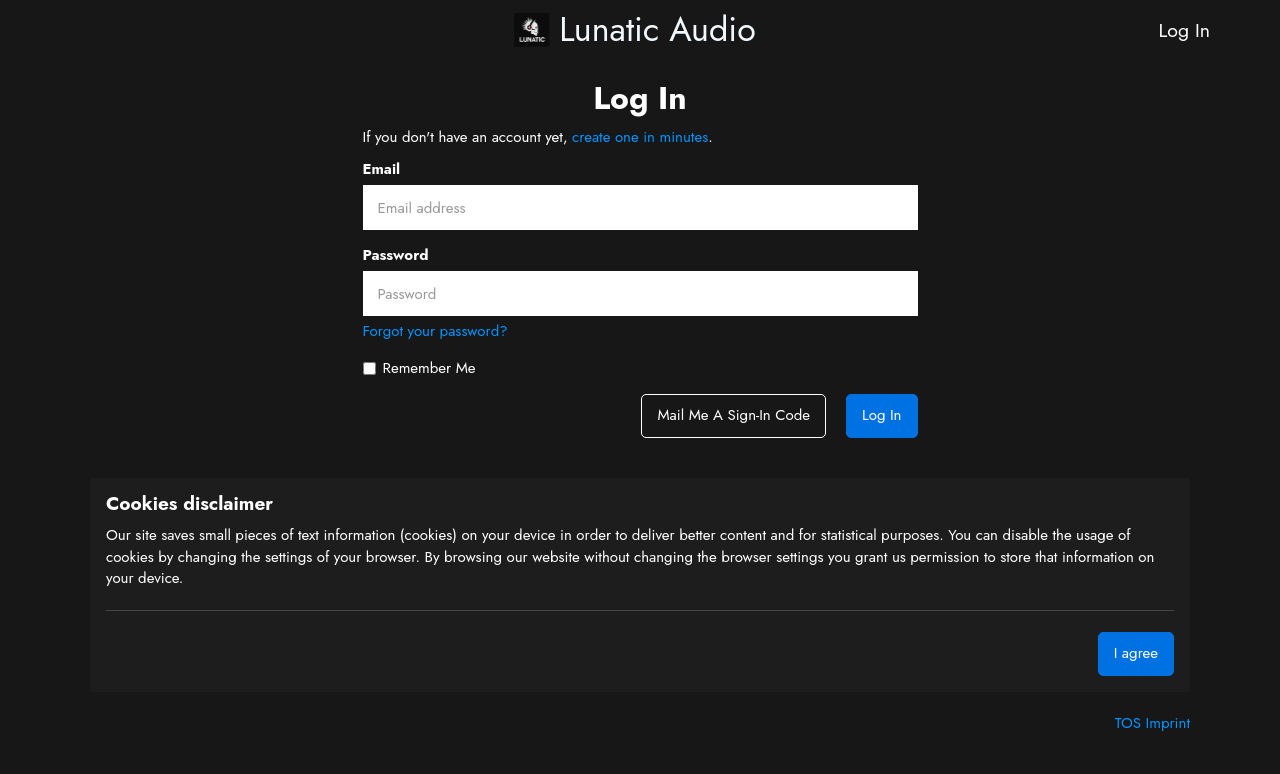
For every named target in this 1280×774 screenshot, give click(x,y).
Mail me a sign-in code (733, 415)
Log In (1184, 30)
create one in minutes (640, 137)
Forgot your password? (435, 331)
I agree (1136, 653)
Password (396, 255)
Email (382, 169)
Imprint (1168, 723)
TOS (1130, 723)
